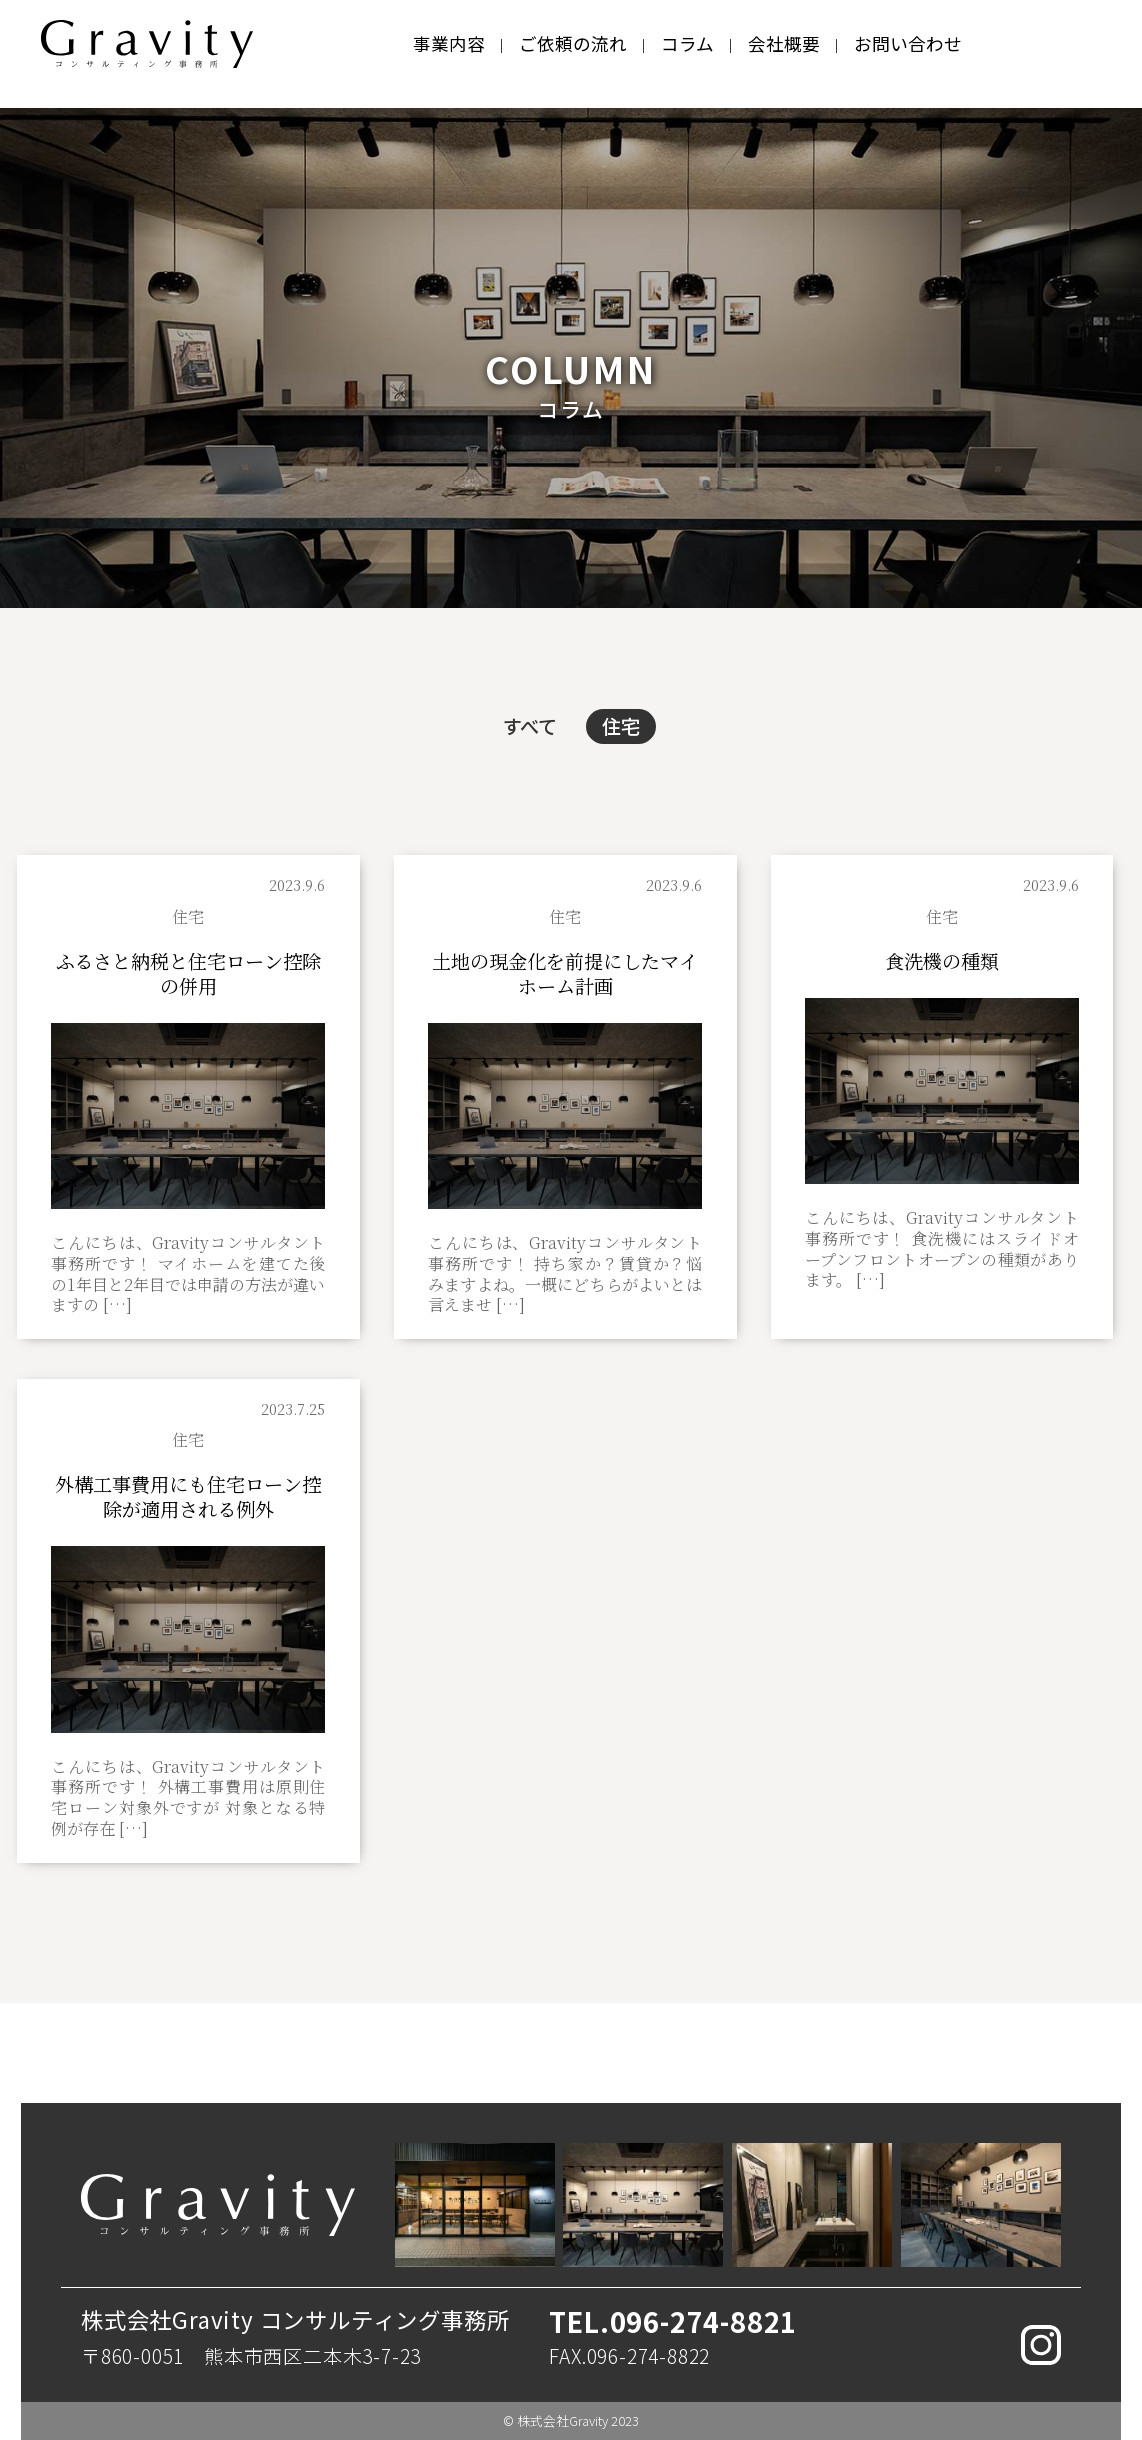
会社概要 (784, 44)
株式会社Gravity (562, 2420)
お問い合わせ (908, 44)
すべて (529, 726)
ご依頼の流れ (573, 44)
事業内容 (449, 44)
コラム (687, 44)
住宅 (621, 726)
